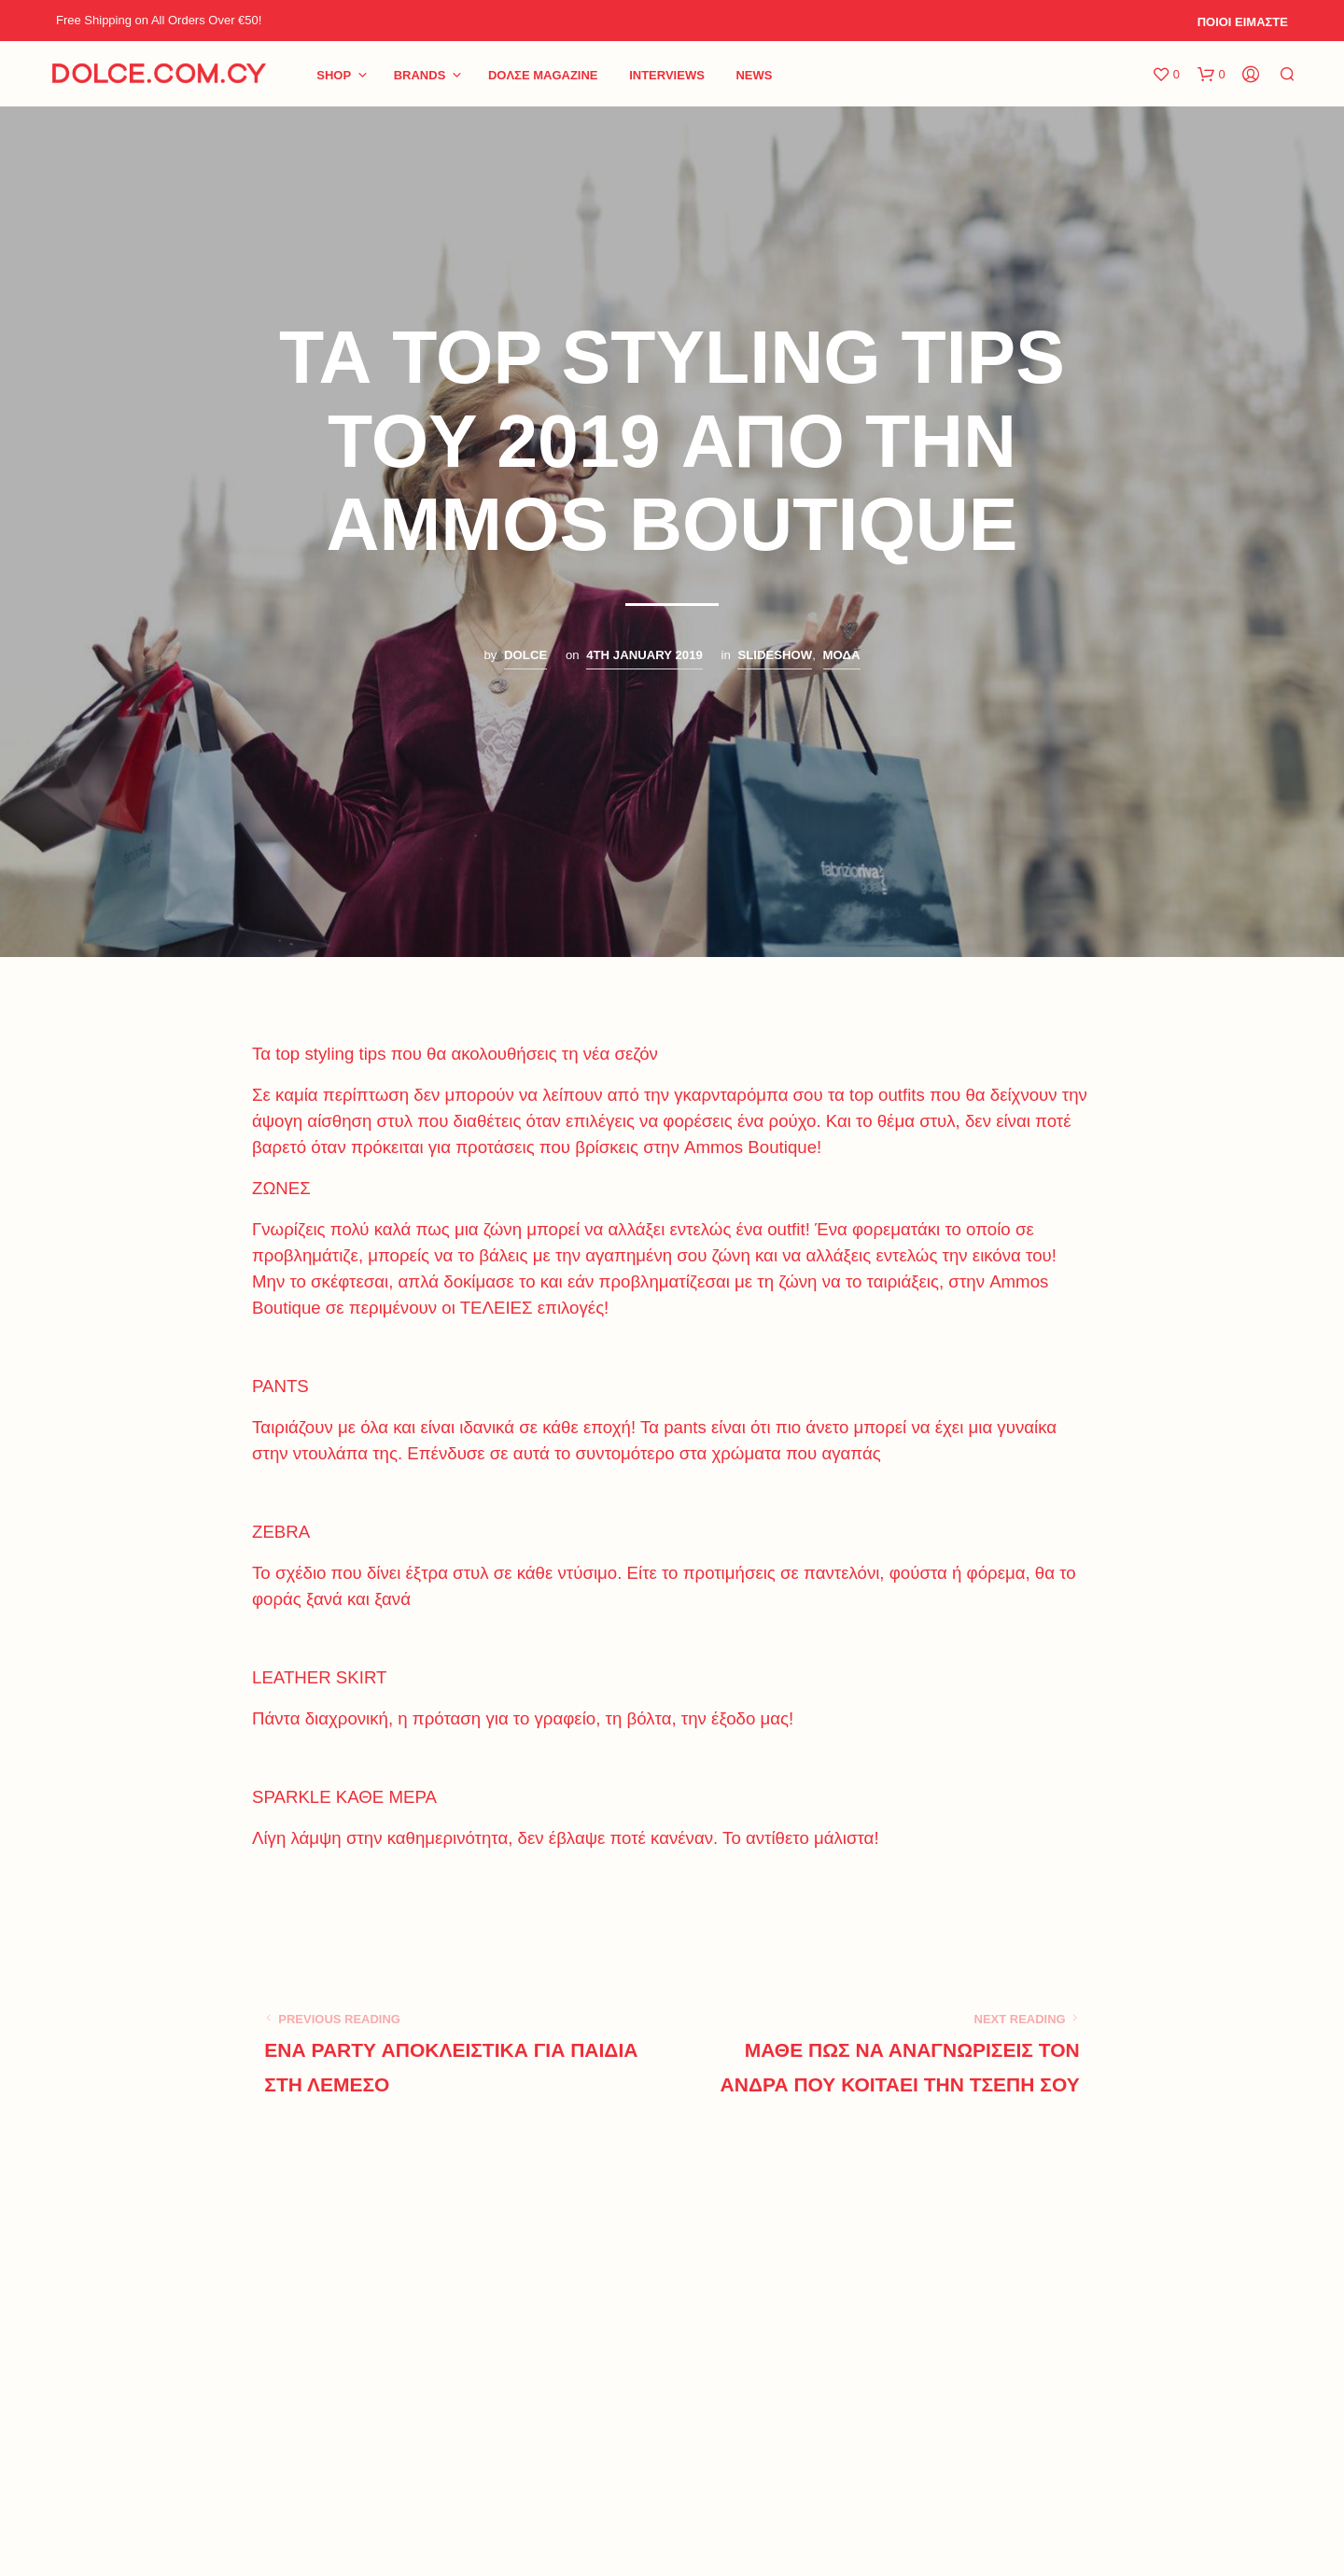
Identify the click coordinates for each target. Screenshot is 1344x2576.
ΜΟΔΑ (842, 655)
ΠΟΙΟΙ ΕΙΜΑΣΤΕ (1242, 22)
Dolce (525, 655)
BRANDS (420, 75)
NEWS (753, 75)
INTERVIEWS (667, 75)
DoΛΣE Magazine (543, 75)
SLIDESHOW (774, 655)
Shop (333, 75)
